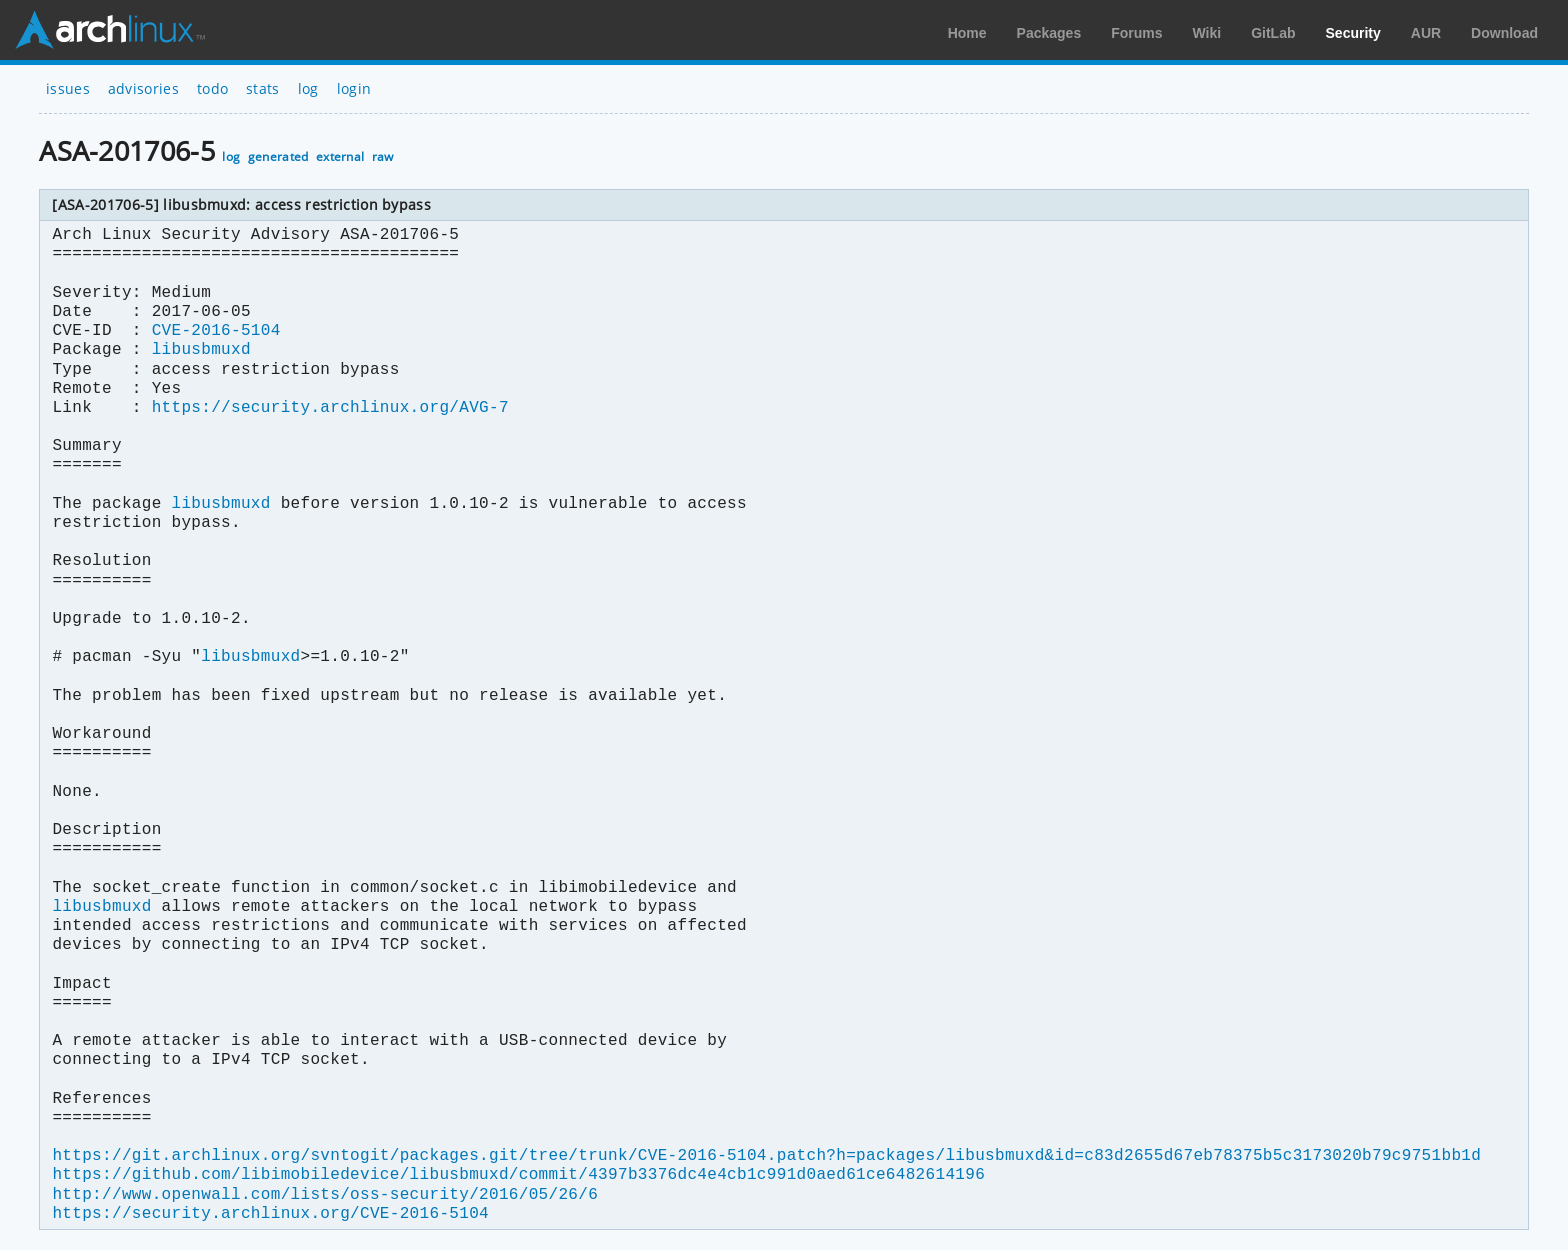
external (340, 156)
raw (383, 156)
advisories (143, 88)
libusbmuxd (201, 350)
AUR (1426, 33)
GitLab (1273, 33)
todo (212, 88)
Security (1353, 33)
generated (278, 156)
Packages (1049, 33)
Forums (1136, 33)
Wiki (1207, 33)
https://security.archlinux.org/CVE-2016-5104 (270, 1214)
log (308, 88)
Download (1504, 33)
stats (263, 88)
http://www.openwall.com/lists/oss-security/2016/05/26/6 (325, 1195)
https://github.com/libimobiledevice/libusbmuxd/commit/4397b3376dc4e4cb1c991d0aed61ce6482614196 (518, 1175)
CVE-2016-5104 (216, 331)
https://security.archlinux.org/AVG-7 (330, 408)
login (354, 88)
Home (967, 33)
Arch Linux (110, 30)
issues (68, 88)
